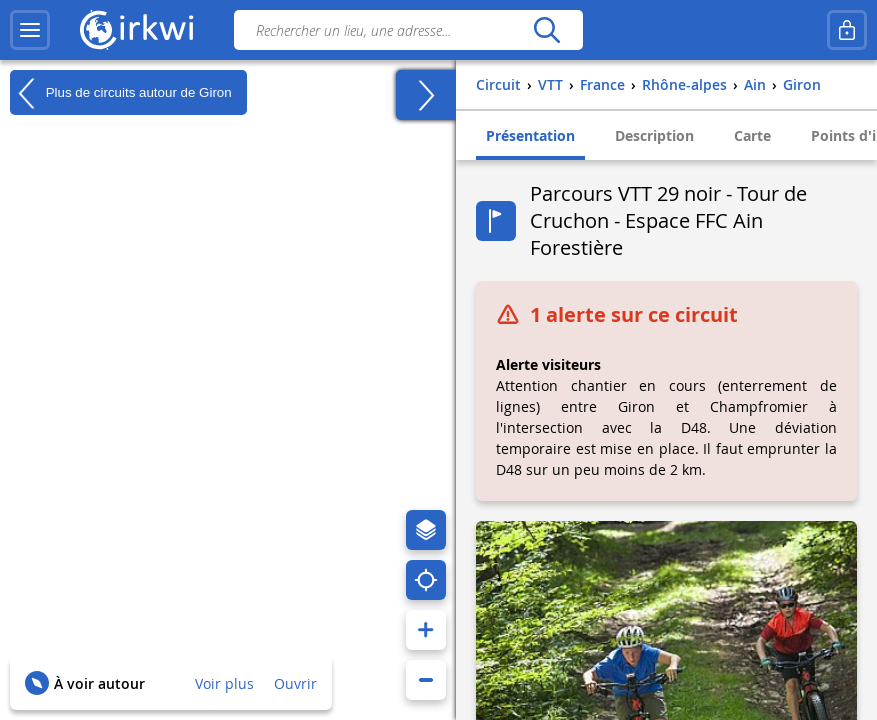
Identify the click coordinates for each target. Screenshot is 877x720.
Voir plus (224, 683)
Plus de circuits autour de (121, 93)
